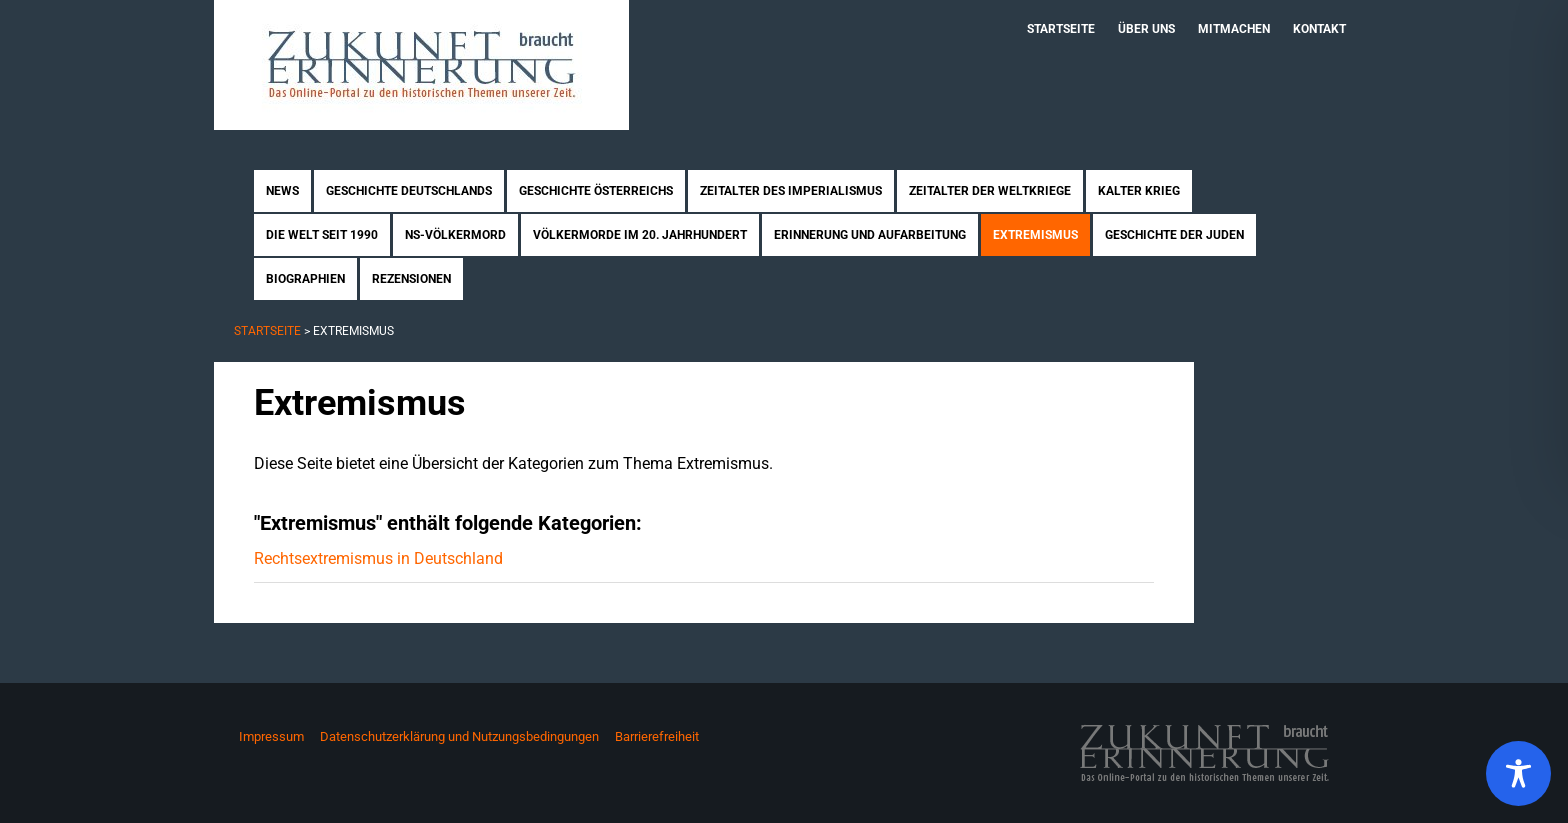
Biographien (305, 279)
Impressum (271, 736)
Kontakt (1319, 29)
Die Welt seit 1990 (322, 235)
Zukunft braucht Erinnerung (421, 65)
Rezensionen (411, 279)
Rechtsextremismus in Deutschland (378, 558)
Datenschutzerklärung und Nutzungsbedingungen (459, 736)
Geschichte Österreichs (596, 191)
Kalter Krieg (1139, 191)
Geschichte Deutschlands (409, 191)
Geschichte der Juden (1174, 235)
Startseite (1061, 29)
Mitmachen (1234, 29)
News (282, 191)
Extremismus (1035, 235)
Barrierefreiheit (657, 736)
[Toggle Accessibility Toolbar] (1518, 773)
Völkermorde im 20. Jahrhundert (640, 235)
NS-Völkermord (455, 235)
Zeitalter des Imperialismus (791, 191)
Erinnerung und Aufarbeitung (870, 235)
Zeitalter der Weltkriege (990, 191)
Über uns (1146, 29)
